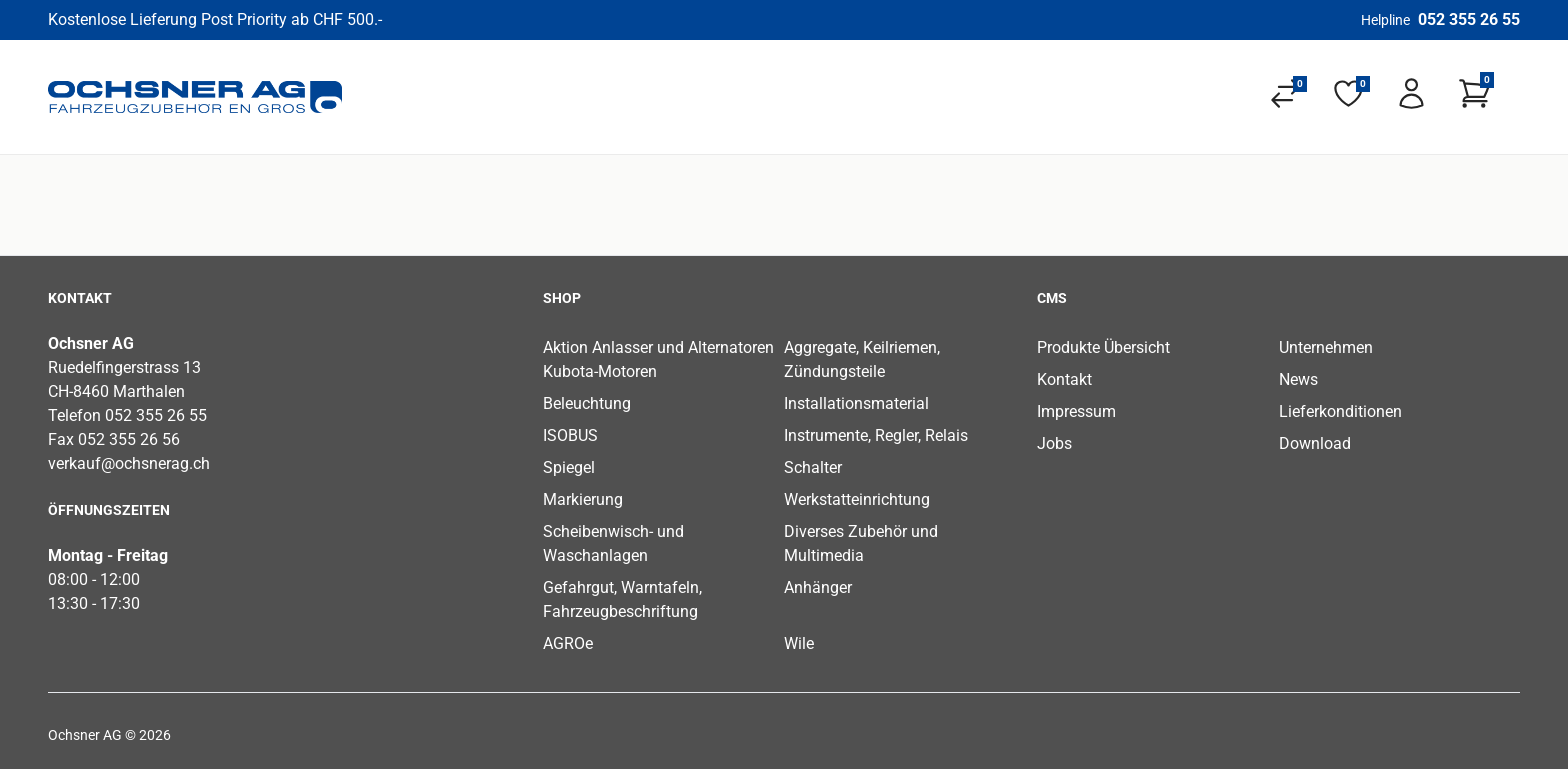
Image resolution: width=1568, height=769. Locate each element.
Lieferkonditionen (1340, 411)
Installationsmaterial (856, 403)
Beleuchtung (587, 403)
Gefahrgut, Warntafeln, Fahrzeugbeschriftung (622, 599)
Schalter (813, 467)
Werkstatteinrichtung (857, 499)
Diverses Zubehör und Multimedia (861, 543)
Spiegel (569, 467)
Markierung (583, 499)
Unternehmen (1326, 347)
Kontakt (1064, 379)
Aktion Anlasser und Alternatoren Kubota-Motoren (658, 359)
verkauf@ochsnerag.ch (129, 463)
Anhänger (818, 587)
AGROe (568, 643)
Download (1315, 443)
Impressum (1076, 411)
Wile (799, 643)
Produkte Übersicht (1103, 347)
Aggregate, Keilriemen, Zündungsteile (862, 359)
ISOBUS (570, 435)
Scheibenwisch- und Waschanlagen (613, 543)
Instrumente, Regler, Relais (876, 435)
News (1298, 379)
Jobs (1054, 443)
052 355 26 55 (1469, 19)
